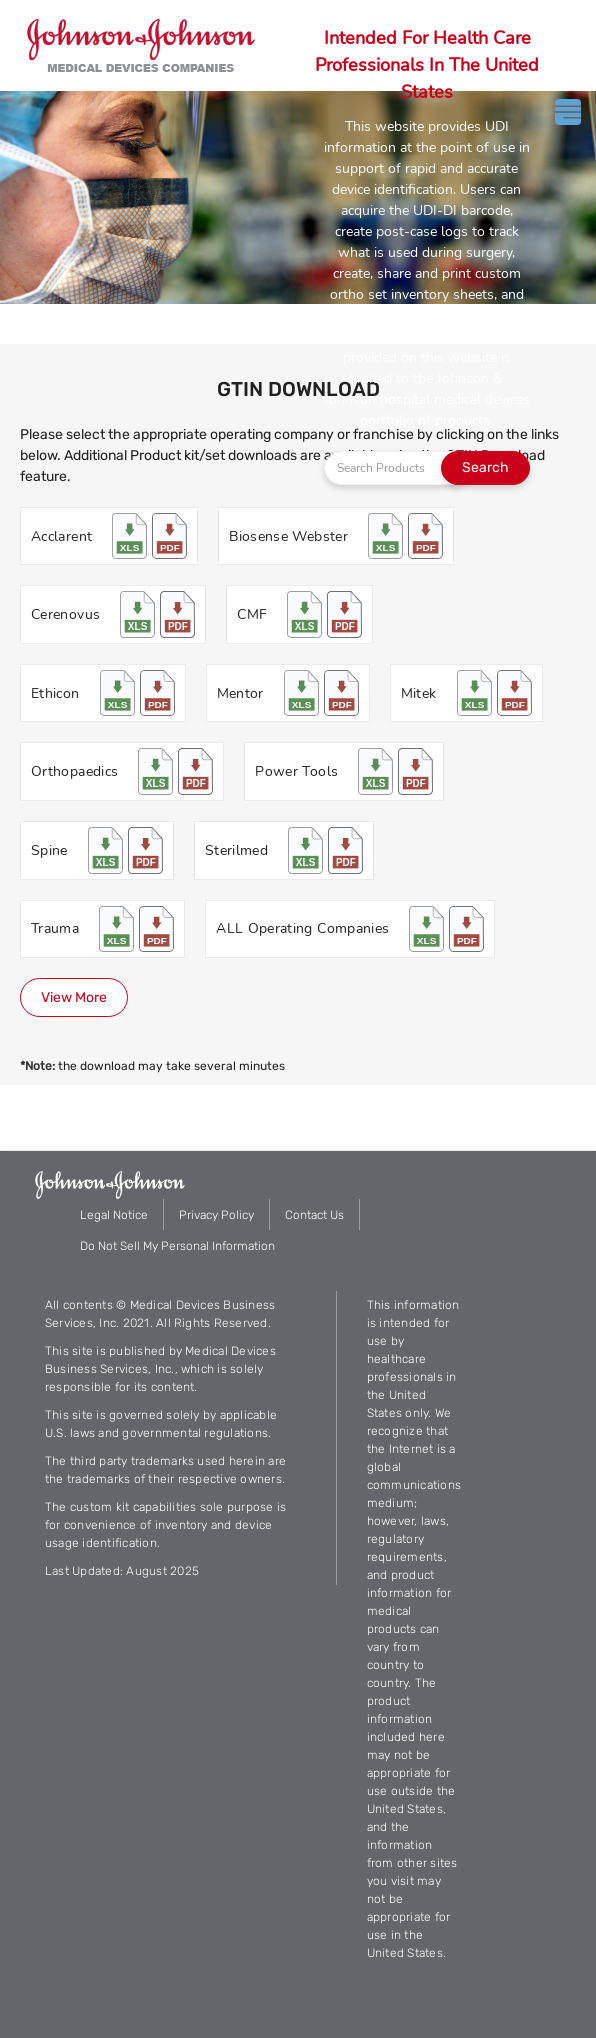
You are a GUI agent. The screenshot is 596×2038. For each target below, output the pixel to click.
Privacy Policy (216, 1215)
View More (74, 997)
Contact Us (314, 1215)
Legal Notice (114, 1215)
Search (485, 467)
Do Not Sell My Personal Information (177, 1246)
